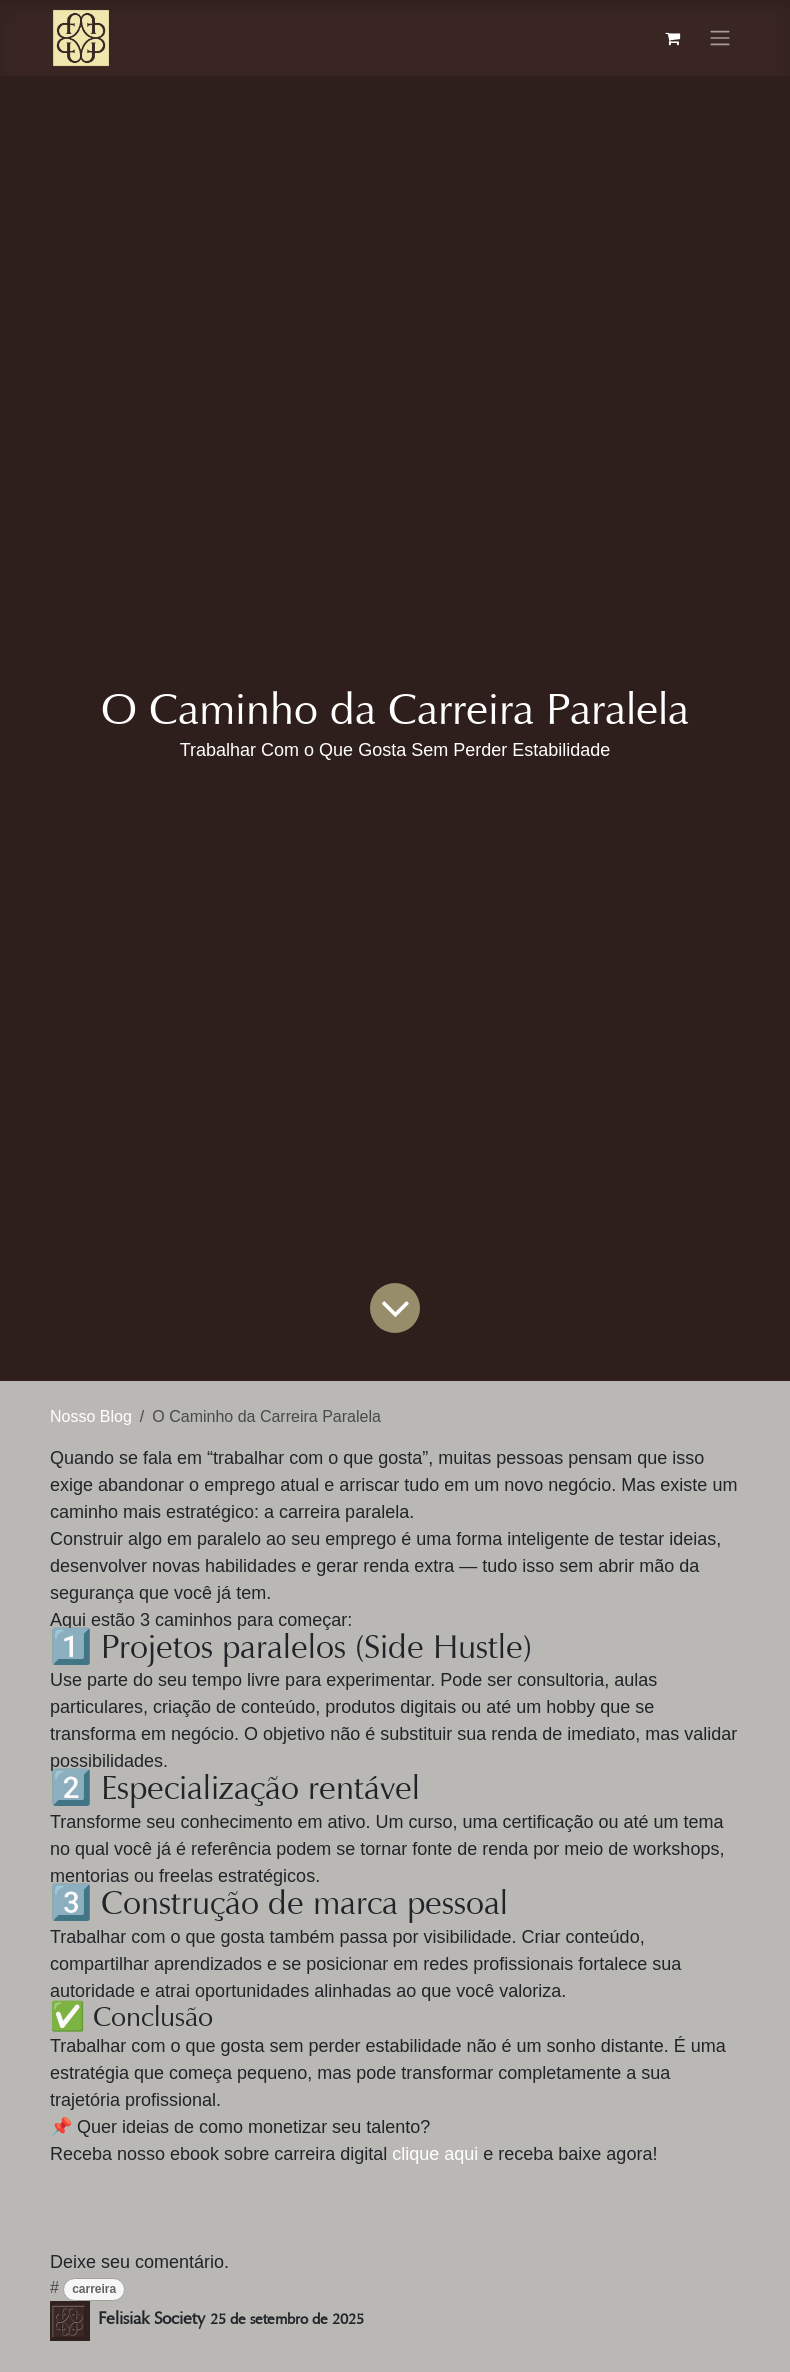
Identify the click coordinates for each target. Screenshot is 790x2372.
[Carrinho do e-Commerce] (672, 38)
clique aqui (437, 2154)
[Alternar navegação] (720, 38)
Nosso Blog (91, 1416)
